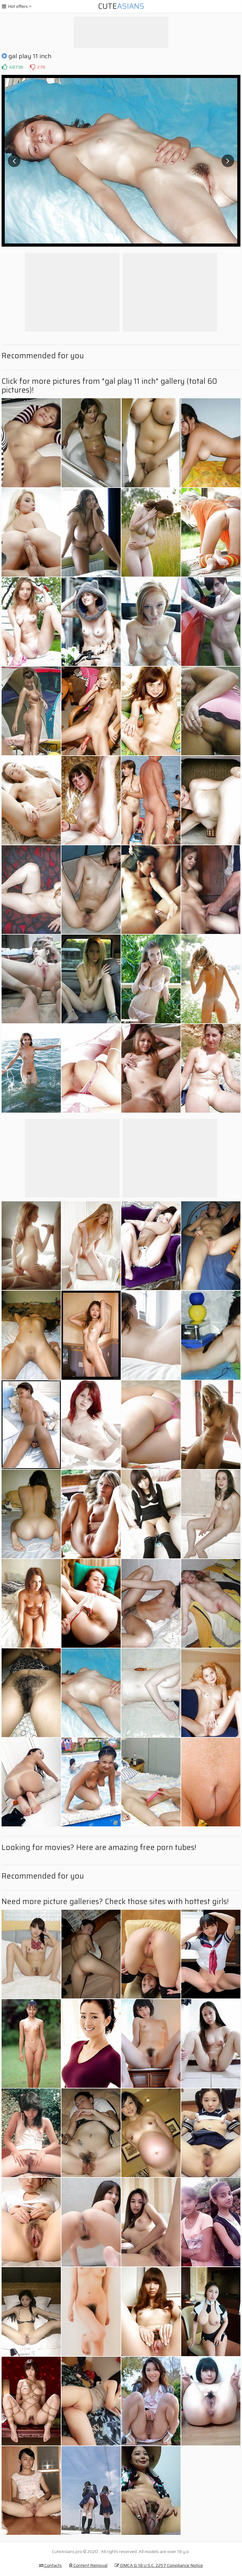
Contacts (50, 2565)
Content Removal (88, 2565)
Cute (121, 6)
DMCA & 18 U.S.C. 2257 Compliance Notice (159, 2565)
